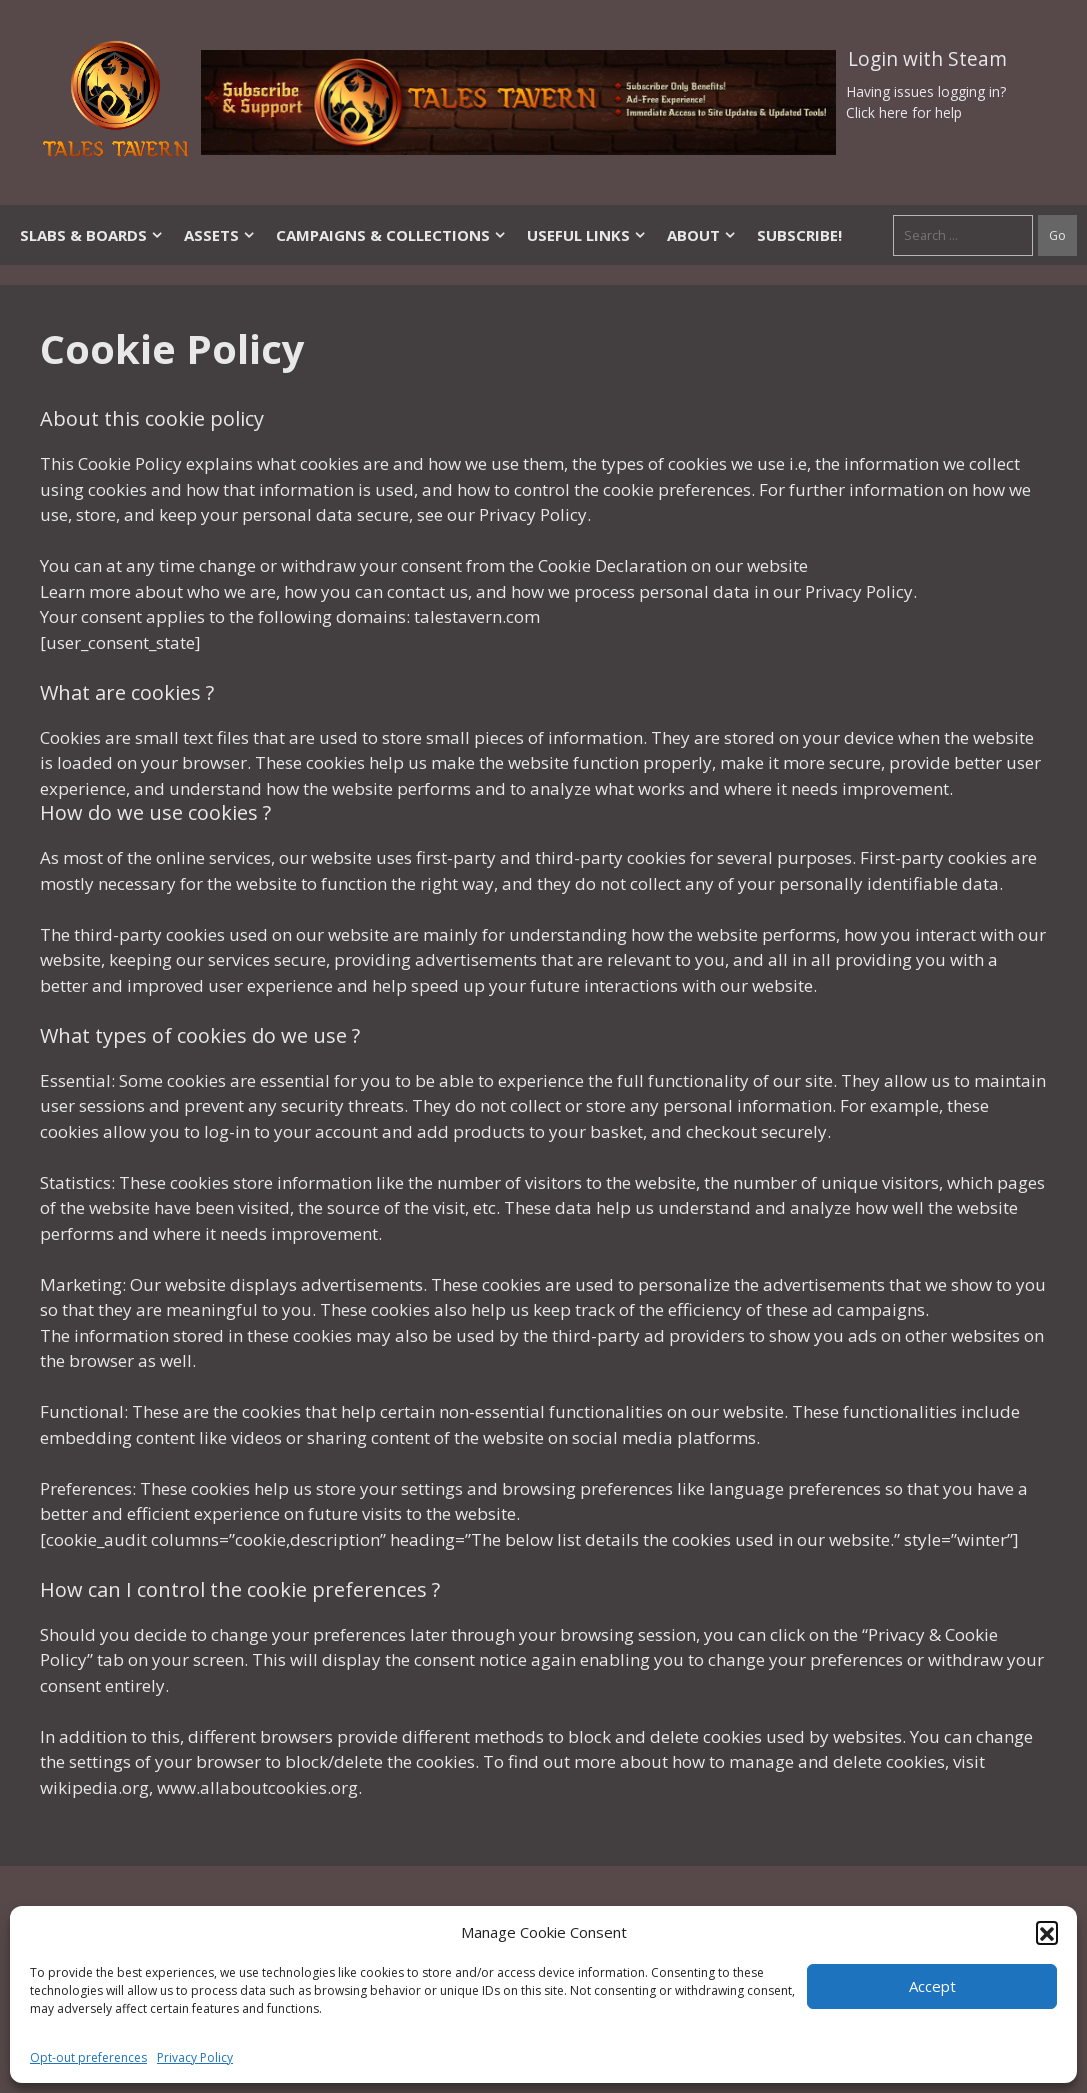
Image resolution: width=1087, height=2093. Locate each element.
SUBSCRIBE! (799, 235)
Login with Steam (927, 59)
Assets (220, 235)
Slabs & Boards (92, 235)
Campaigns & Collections (391, 235)
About (702, 235)
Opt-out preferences (88, 2057)
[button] (1047, 1932)
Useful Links (587, 235)
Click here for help (904, 112)
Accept (932, 1986)
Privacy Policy (195, 2057)
